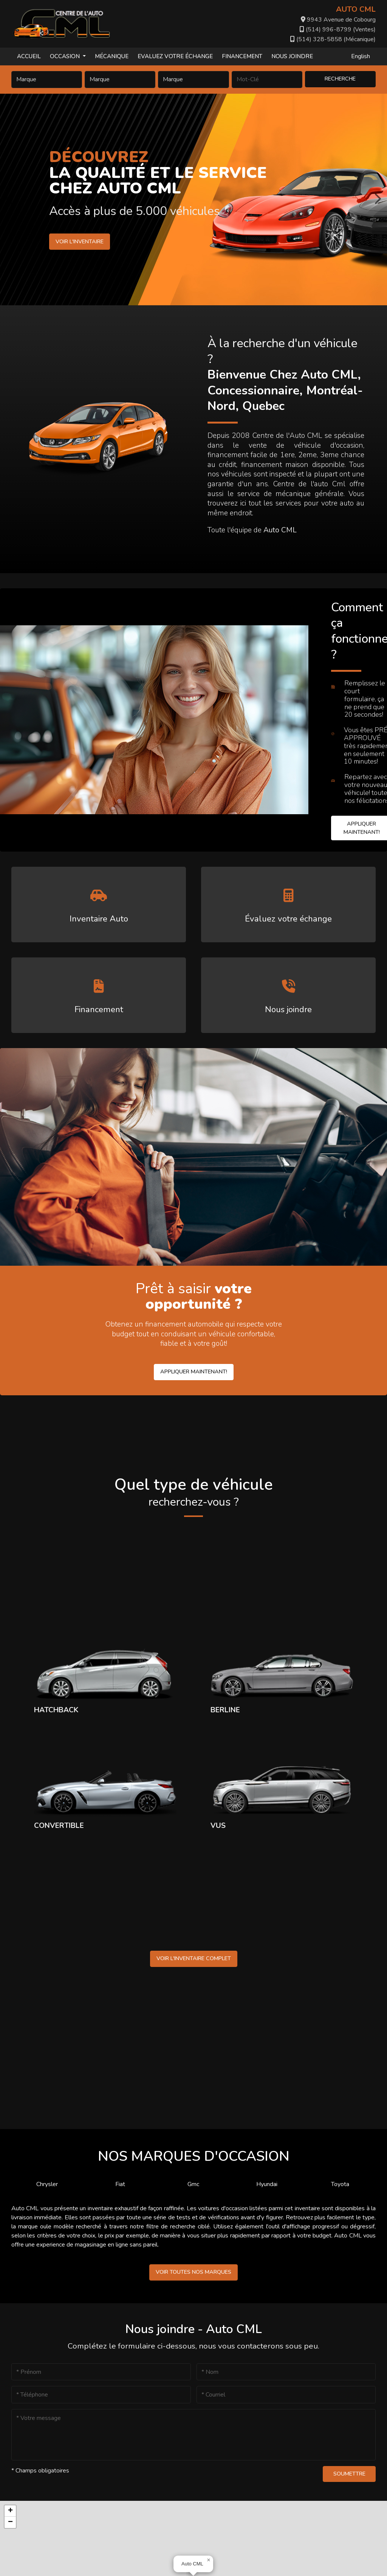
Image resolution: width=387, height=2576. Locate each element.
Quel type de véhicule (193, 1492)
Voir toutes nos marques (193, 2272)
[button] (208, 2560)
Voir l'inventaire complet (193, 1958)
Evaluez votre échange (175, 56)
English (360, 56)
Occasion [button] (65, 56)
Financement (242, 56)
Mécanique (111, 56)
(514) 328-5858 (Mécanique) (333, 39)
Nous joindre (292, 56)
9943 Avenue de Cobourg (338, 19)
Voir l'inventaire (80, 241)
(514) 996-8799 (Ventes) (338, 29)
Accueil (29, 56)
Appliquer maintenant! (193, 1371)
